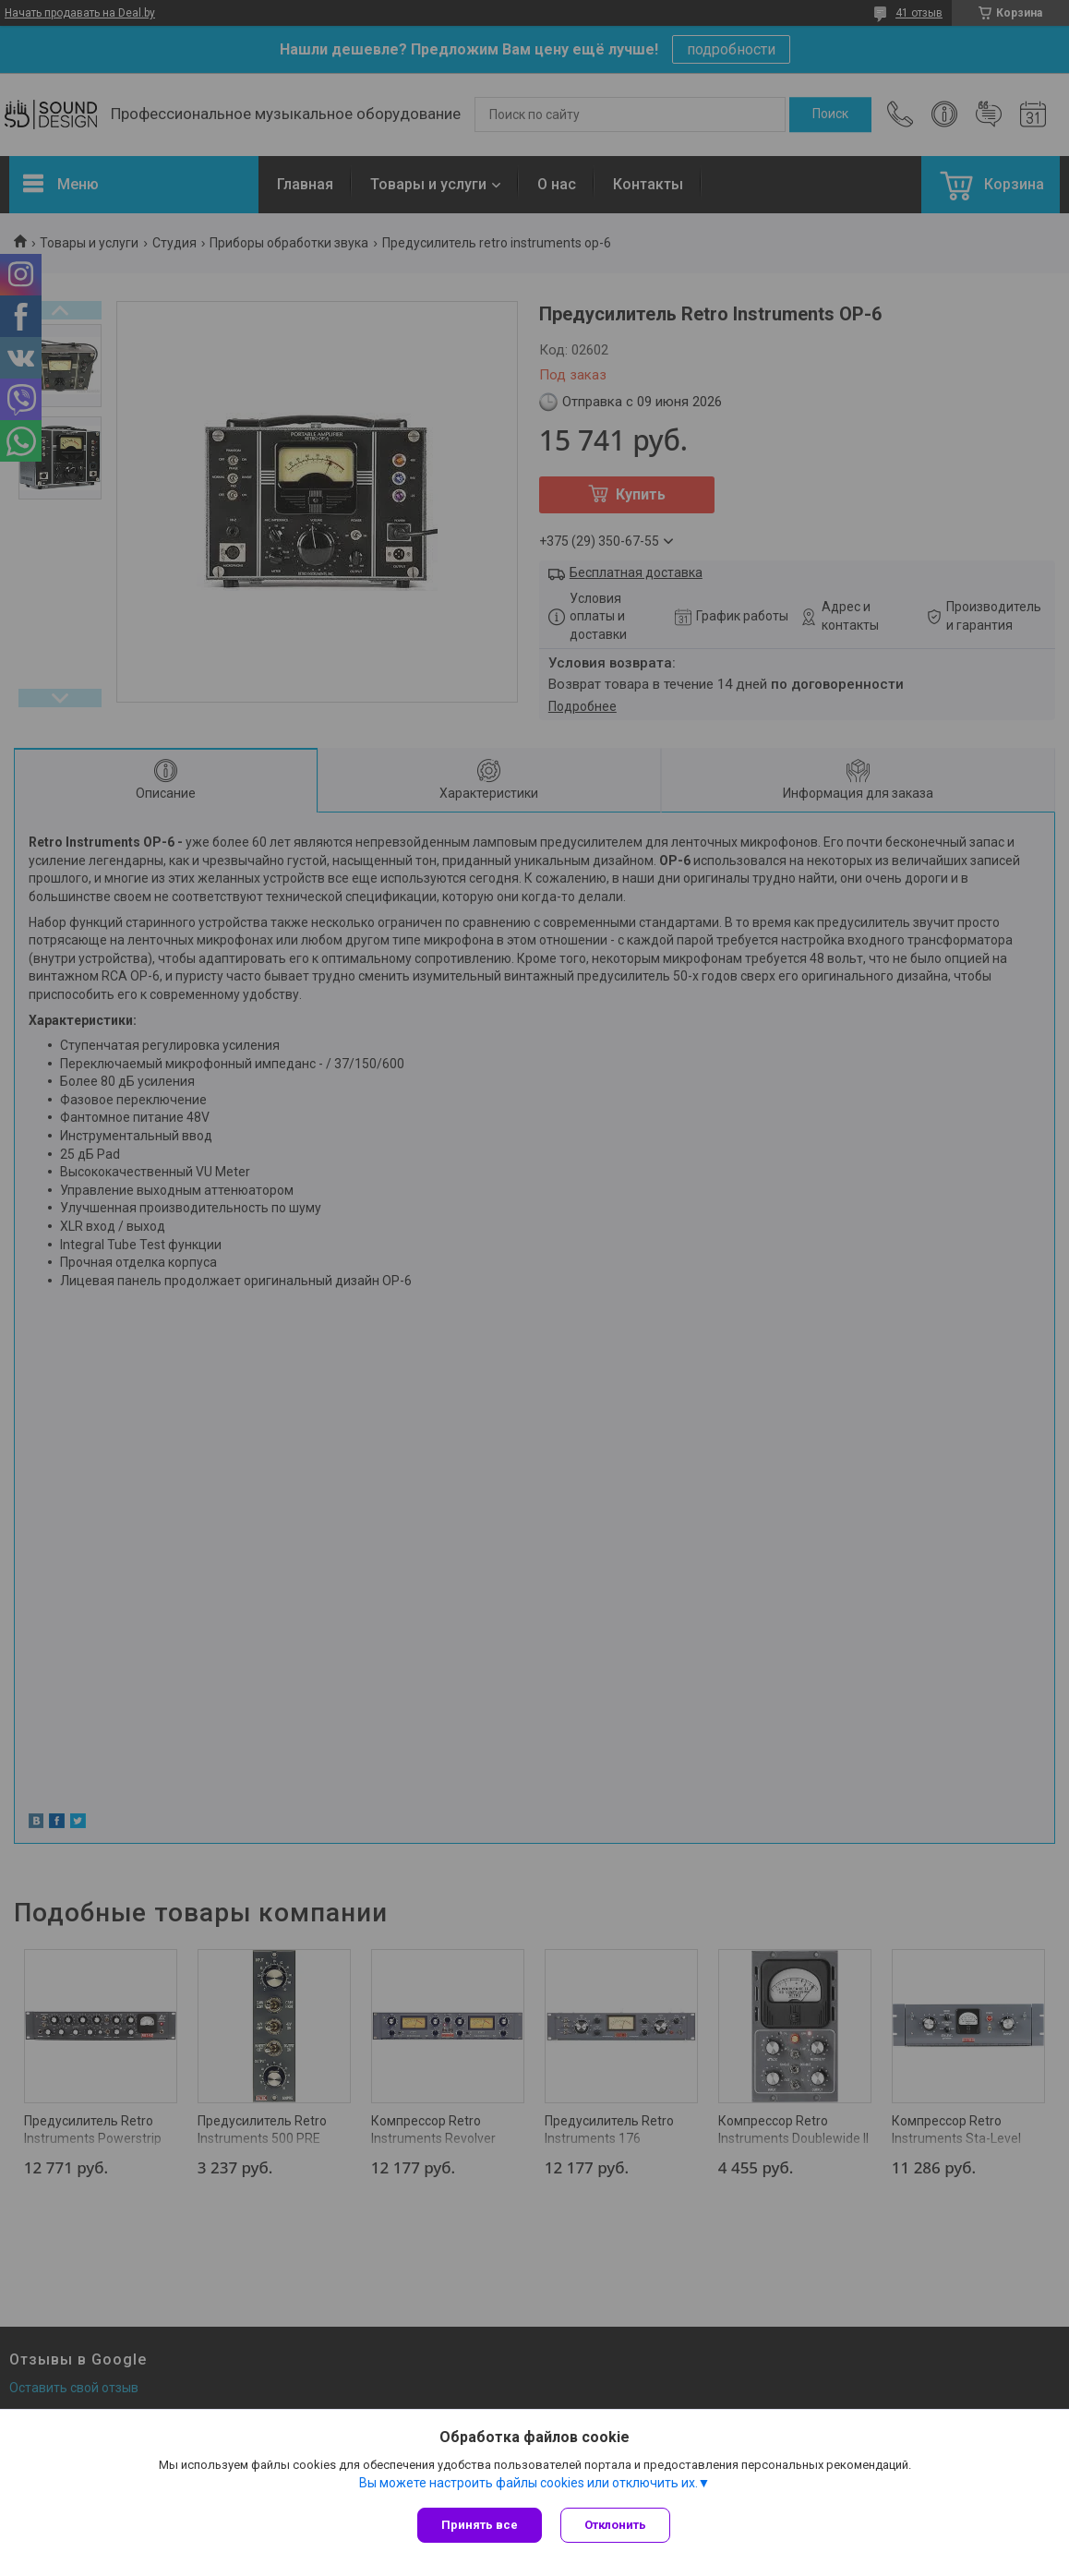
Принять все (479, 2525)
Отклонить (615, 2525)
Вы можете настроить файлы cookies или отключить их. (528, 2482)
